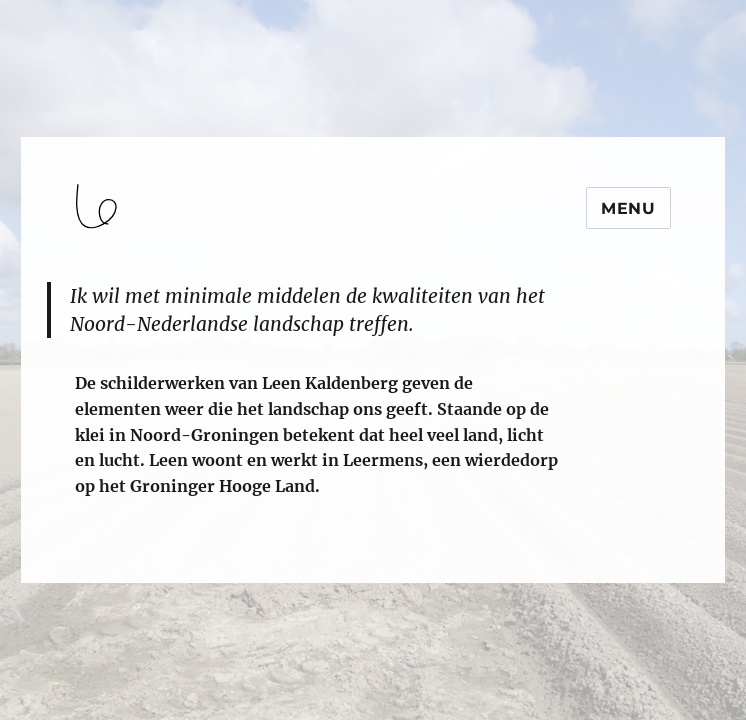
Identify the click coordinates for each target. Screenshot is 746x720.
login (53, 574)
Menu (628, 208)
